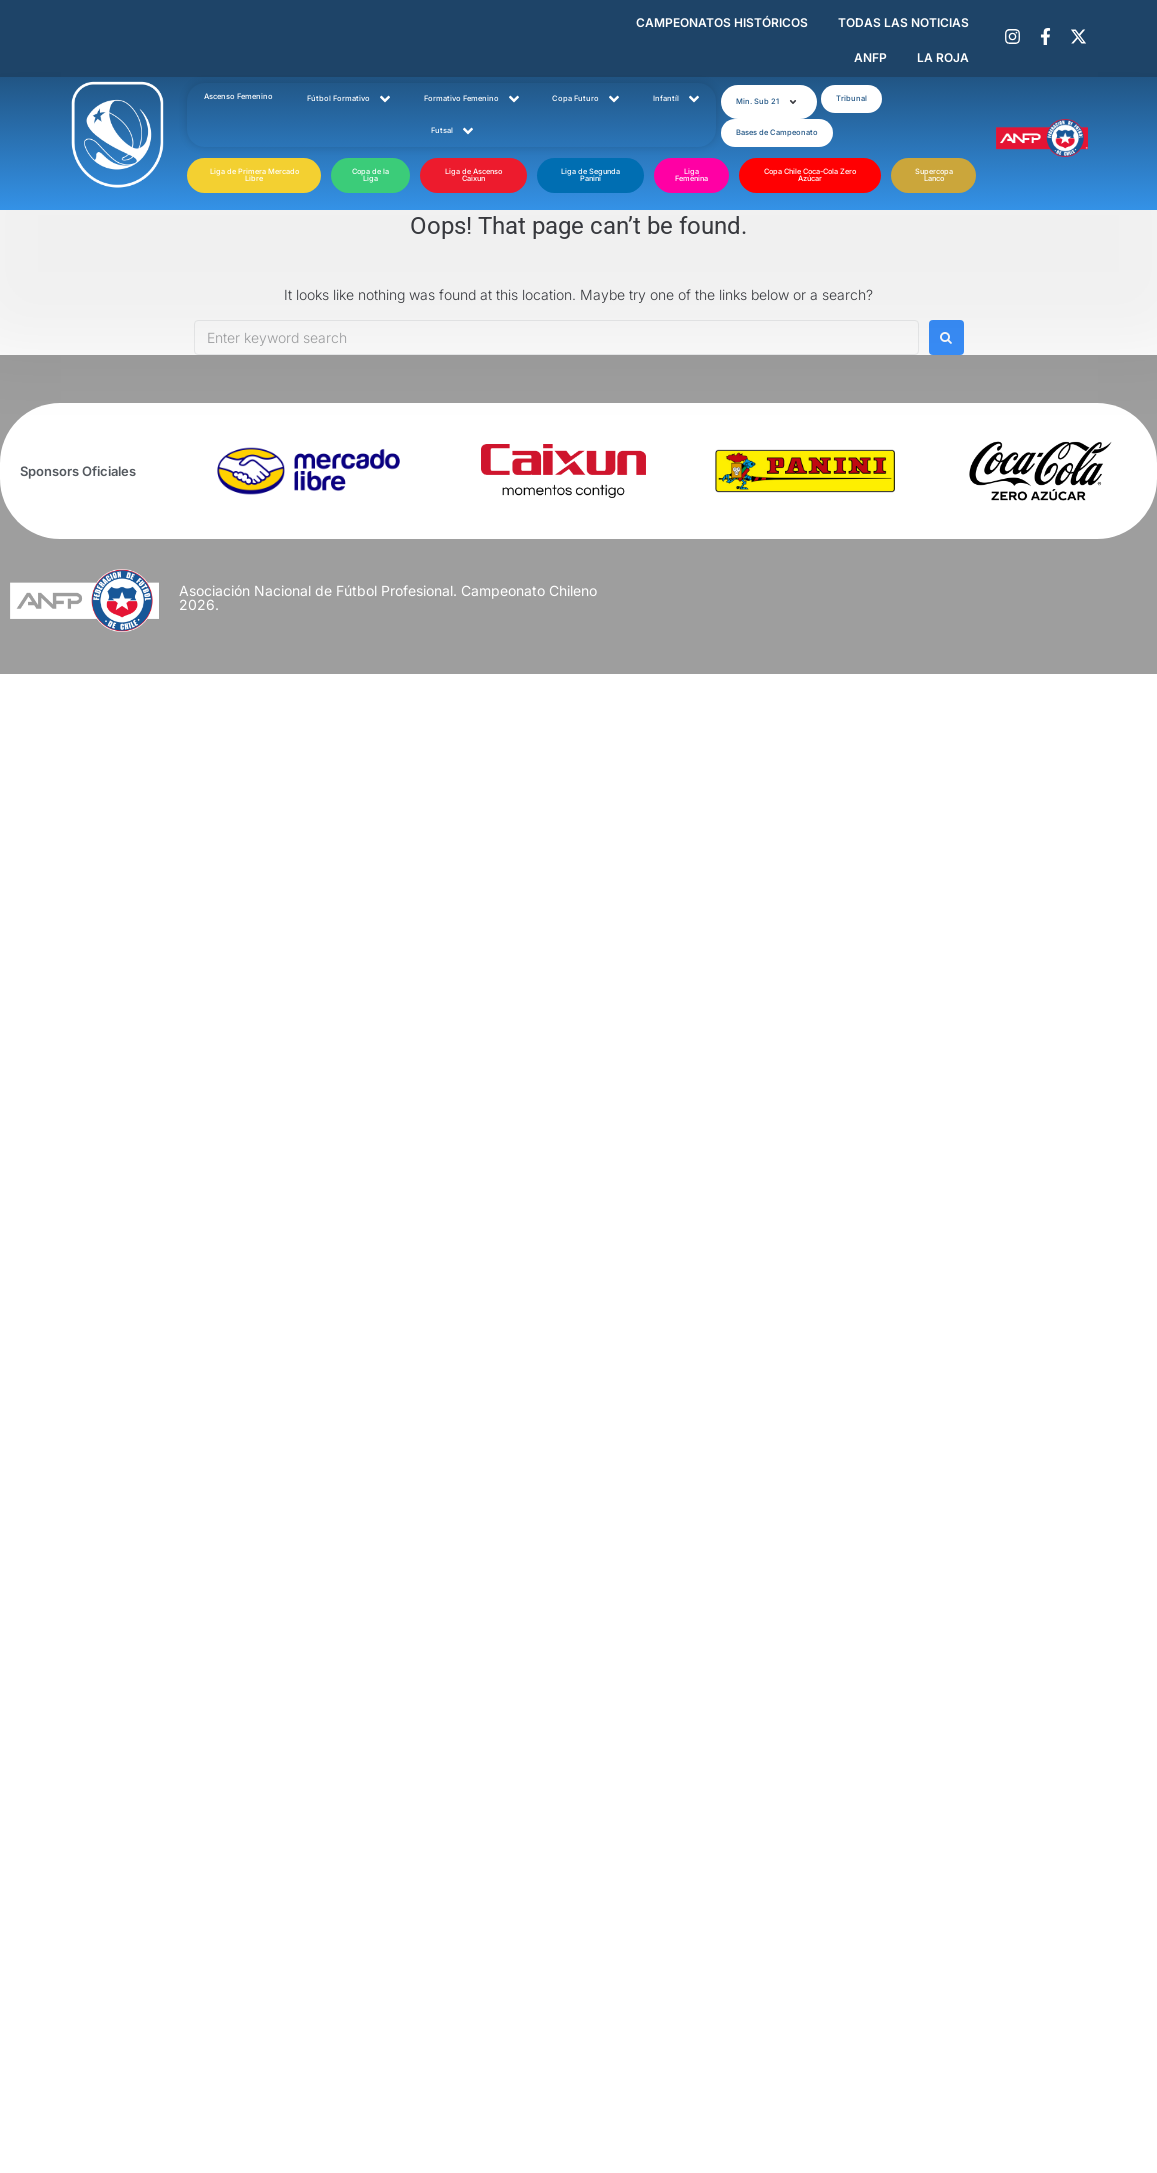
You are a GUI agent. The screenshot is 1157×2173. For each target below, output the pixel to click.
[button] (769, 102)
